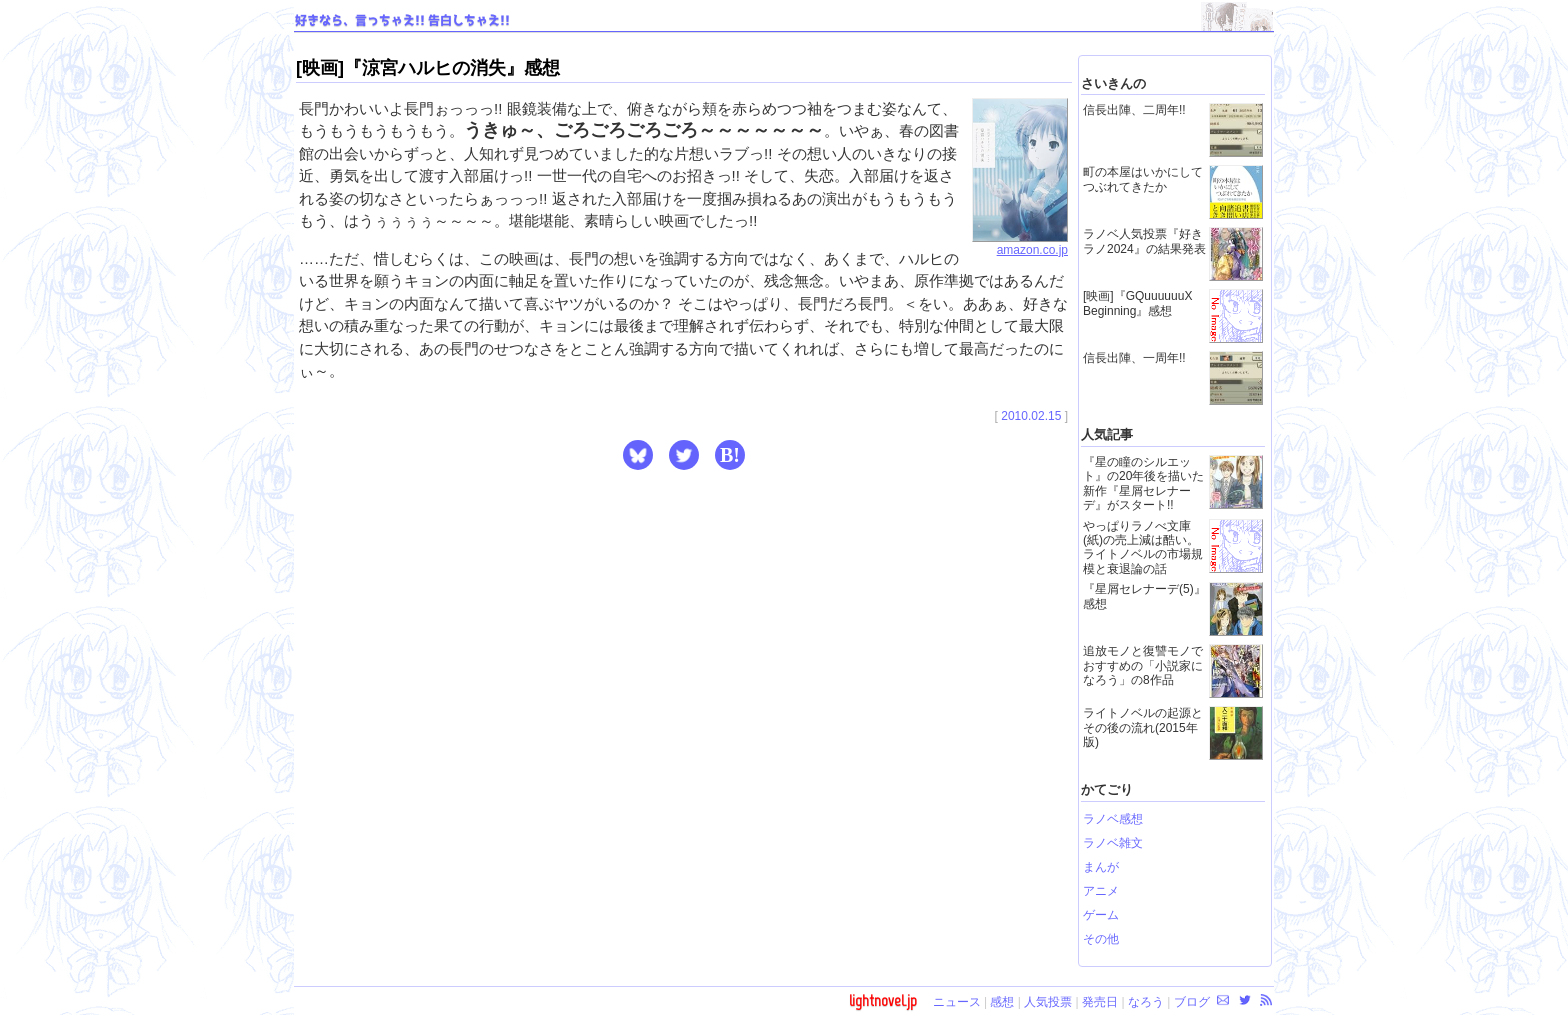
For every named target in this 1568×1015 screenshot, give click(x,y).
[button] (638, 455)
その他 (1101, 939)
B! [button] (730, 455)
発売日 (1100, 1002)
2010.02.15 (1031, 416)
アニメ (1101, 891)
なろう (1146, 1002)
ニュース (957, 1002)
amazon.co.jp (1020, 244)
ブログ (1192, 1002)
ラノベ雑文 (1113, 843)
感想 (1002, 1002)
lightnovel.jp (883, 1000)
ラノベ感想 (1113, 819)
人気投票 (1048, 1002)
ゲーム (1101, 915)
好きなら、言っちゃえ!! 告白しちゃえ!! (402, 21)
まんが (1101, 867)
